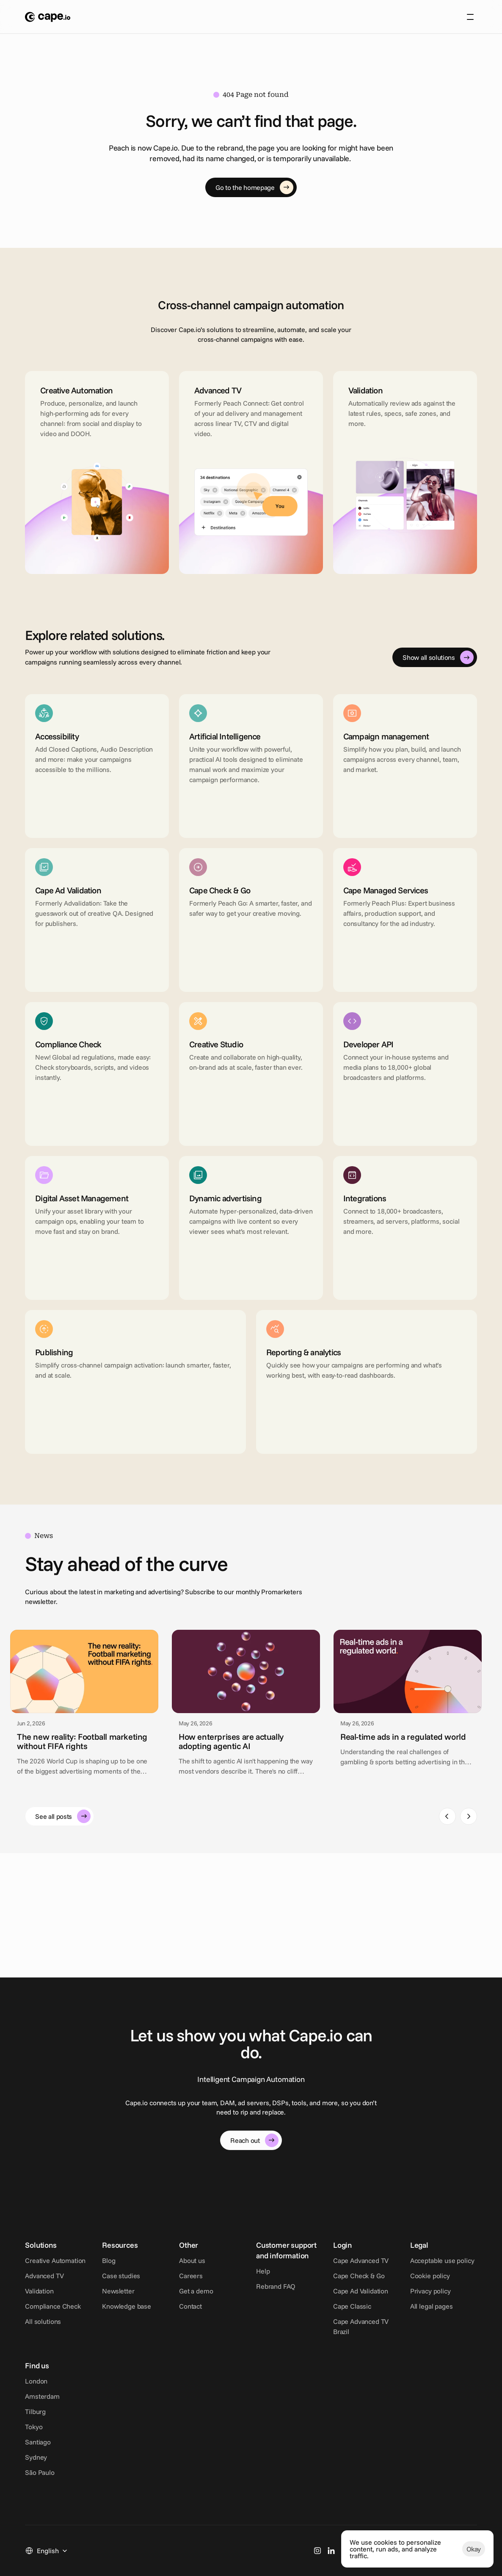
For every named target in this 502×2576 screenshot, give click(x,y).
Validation (39, 2301)
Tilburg (128, 2411)
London (129, 2381)
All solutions (43, 2331)
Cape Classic (413, 2316)
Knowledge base (142, 2316)
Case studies (137, 2286)
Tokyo (126, 2426)
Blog (124, 2270)
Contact (221, 2316)
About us (209, 20)
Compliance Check (52, 2316)
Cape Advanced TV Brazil (431, 2331)
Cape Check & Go (420, 2286)
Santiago (130, 2442)
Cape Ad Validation (422, 2301)
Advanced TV (44, 2286)
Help (309, 2281)
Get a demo (227, 2301)
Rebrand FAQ (322, 2296)
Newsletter (134, 2301)
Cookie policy (45, 2396)
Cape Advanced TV (422, 2270)
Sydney (129, 2457)
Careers (222, 2286)
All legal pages (46, 2426)
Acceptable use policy (57, 2381)
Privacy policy (45, 2411)
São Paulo (132, 2472)
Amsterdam (135, 2396)
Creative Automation (55, 2270)
